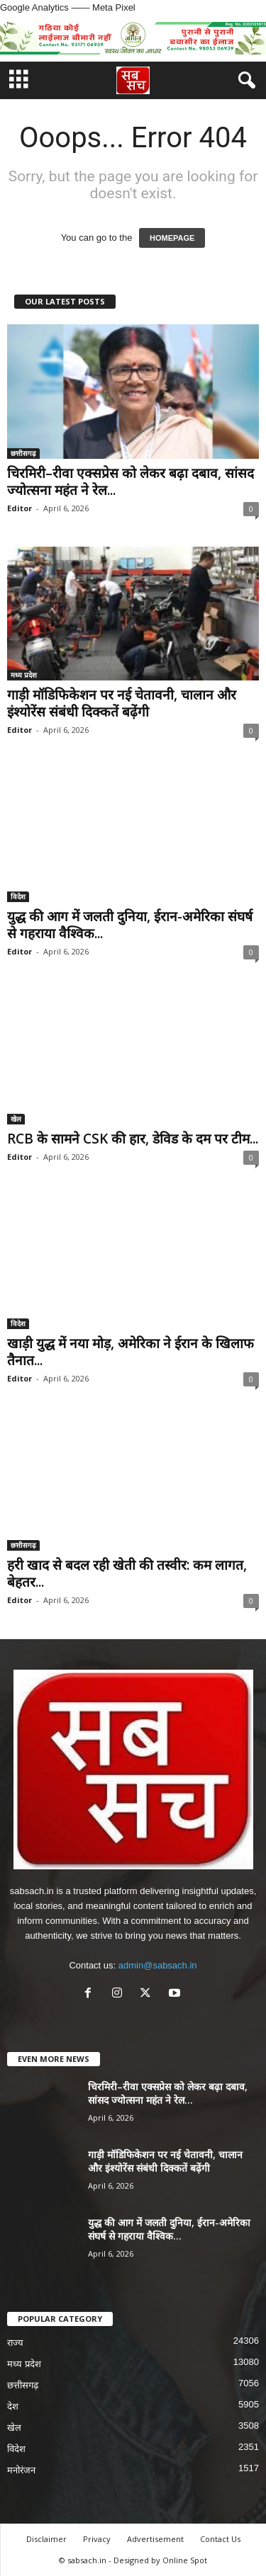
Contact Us (220, 2539)
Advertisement (155, 2539)
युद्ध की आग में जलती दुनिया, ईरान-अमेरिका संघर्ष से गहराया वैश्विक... (130, 924)
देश (12, 2406)
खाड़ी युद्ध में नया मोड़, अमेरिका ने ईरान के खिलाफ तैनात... (130, 1351)
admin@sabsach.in (157, 1965)
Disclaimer (46, 2539)
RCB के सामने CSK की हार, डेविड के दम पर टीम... (132, 1138)
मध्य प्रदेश (24, 675)
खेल (16, 1119)
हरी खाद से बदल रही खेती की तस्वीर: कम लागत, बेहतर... (127, 1573)
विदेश (18, 896)
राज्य (15, 2342)
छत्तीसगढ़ (23, 453)
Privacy (97, 2539)
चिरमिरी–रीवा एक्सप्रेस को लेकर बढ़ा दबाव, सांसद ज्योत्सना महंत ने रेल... (130, 481)
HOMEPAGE (172, 238)
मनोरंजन (21, 2470)
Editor (19, 508)
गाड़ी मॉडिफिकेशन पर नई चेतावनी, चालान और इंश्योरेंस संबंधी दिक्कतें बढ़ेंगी (121, 703)
